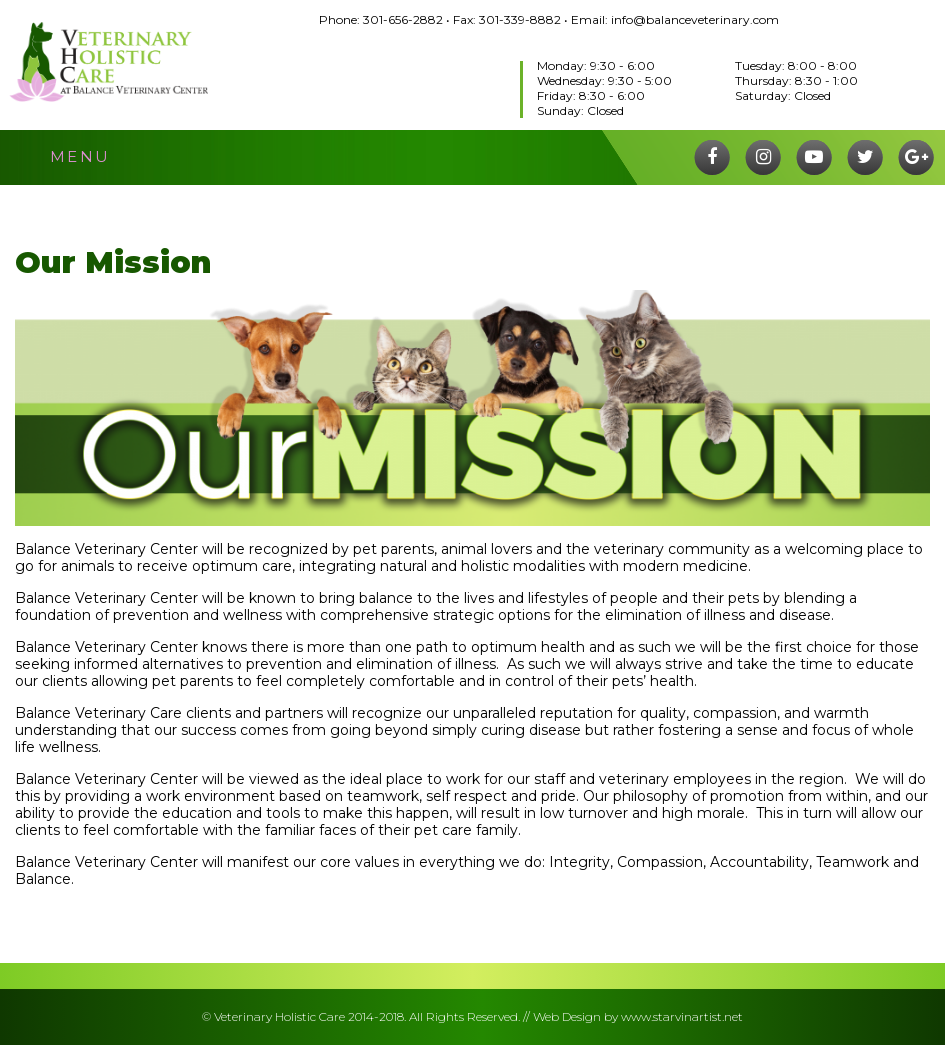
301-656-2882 (403, 19)
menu (80, 156)
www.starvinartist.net (682, 1016)
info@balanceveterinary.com (695, 19)
